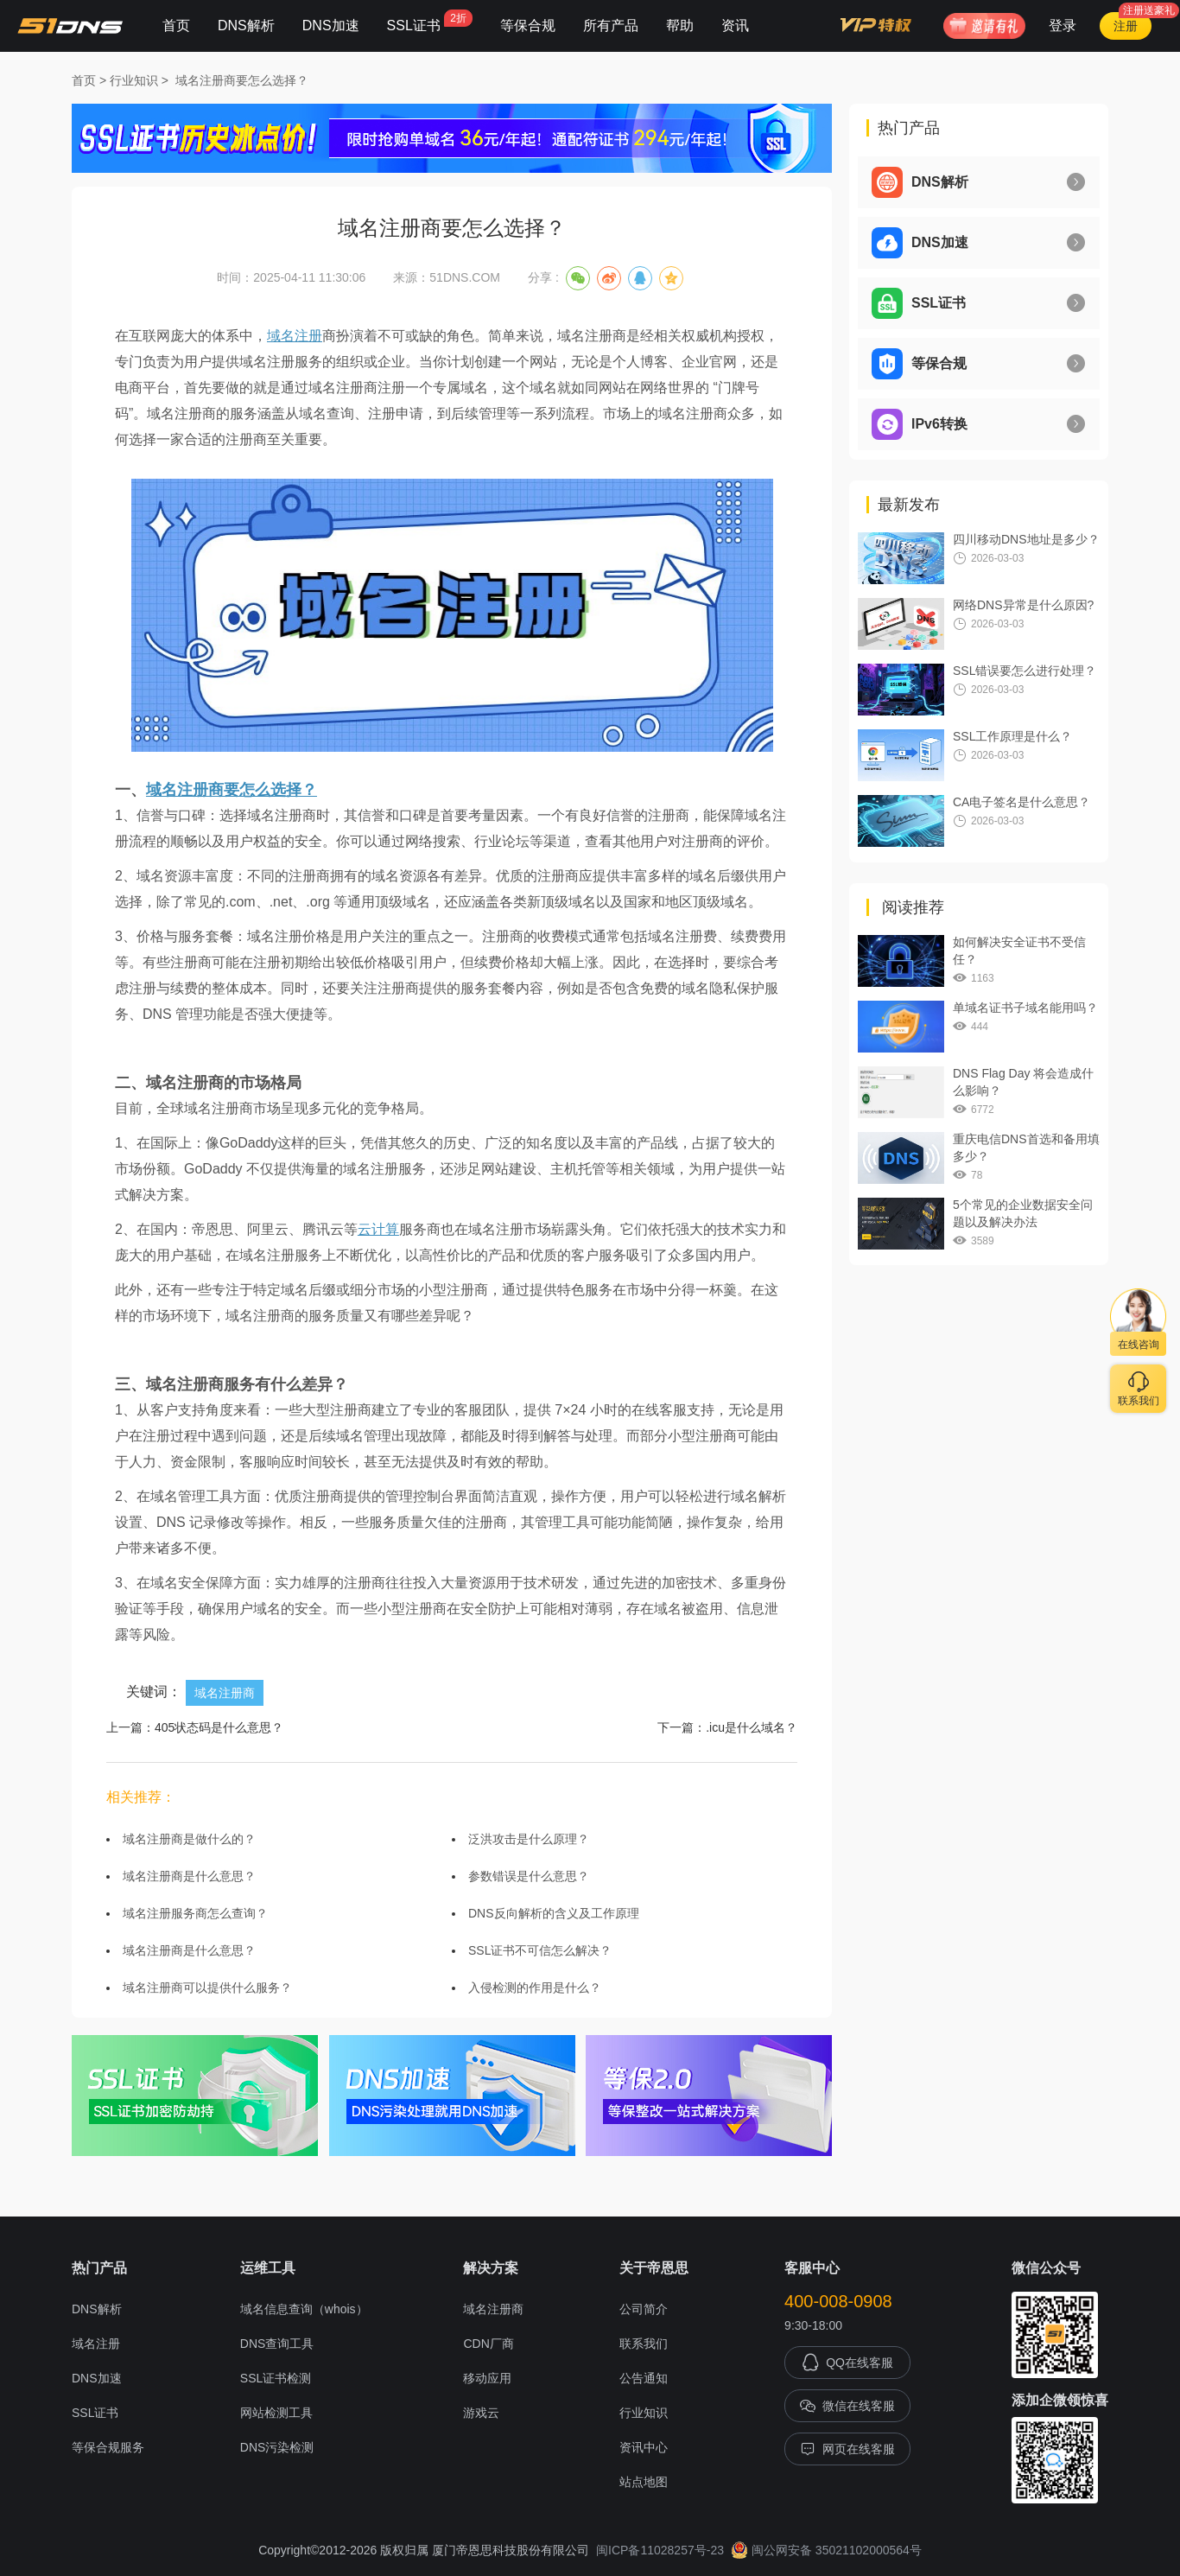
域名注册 (294, 335)
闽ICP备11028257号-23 (660, 2550)
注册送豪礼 (1149, 10)
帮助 (680, 25)
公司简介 (643, 2309)
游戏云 (481, 2413)
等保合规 (527, 25)
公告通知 (643, 2378)
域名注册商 (224, 1693)
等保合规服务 (108, 2447)
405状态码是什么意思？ (219, 1727)
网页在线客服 (847, 2449)
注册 (1125, 26)
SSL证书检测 (275, 2378)
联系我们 (643, 2343)
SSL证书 (430, 21)
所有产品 (610, 25)
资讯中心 (643, 2447)
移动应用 (487, 2378)
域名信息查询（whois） (304, 2309)
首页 (176, 25)
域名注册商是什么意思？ (189, 1876)
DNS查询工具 (277, 2343)
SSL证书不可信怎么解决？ (540, 1950)
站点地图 (643, 2482)
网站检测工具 (276, 2413)
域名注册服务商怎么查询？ (195, 1913)
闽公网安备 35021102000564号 (826, 2550)
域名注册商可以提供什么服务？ (207, 1987)
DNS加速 (330, 25)
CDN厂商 (488, 2343)
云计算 (378, 1229)
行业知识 (134, 80)
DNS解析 (246, 25)
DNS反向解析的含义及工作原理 (553, 1913)
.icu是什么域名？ (751, 1727)
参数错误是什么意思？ (528, 1876)
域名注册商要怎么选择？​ (241, 80)
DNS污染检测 (277, 2447)
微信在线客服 (847, 2405)
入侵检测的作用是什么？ (534, 1987)
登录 (1062, 25)
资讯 (735, 25)
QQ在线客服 (847, 2362)
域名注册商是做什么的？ (189, 1839)
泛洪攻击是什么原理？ (528, 1839)
